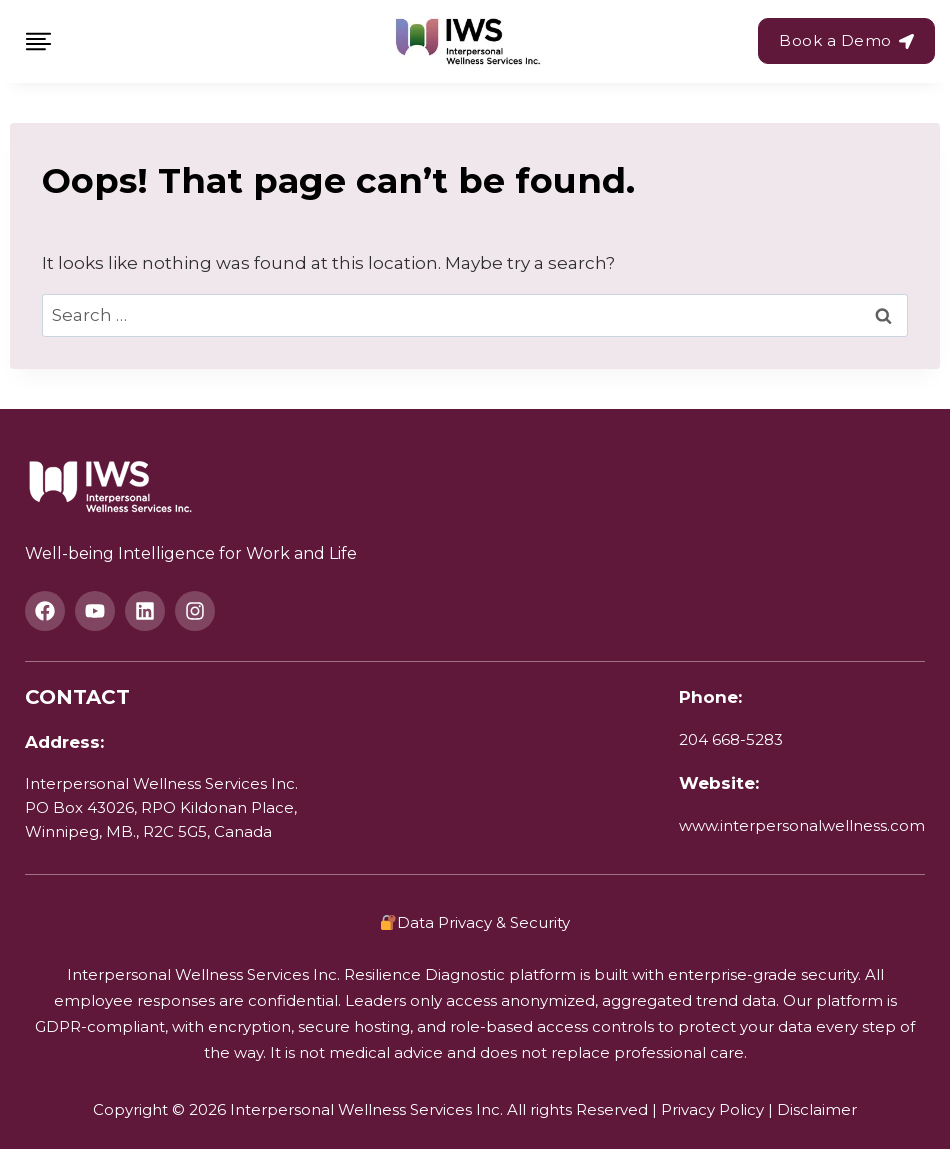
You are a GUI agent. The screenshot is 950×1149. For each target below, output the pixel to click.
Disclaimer (817, 1109)
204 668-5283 (731, 739)
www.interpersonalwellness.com (802, 825)
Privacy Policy (712, 1109)
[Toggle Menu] (38, 41)
